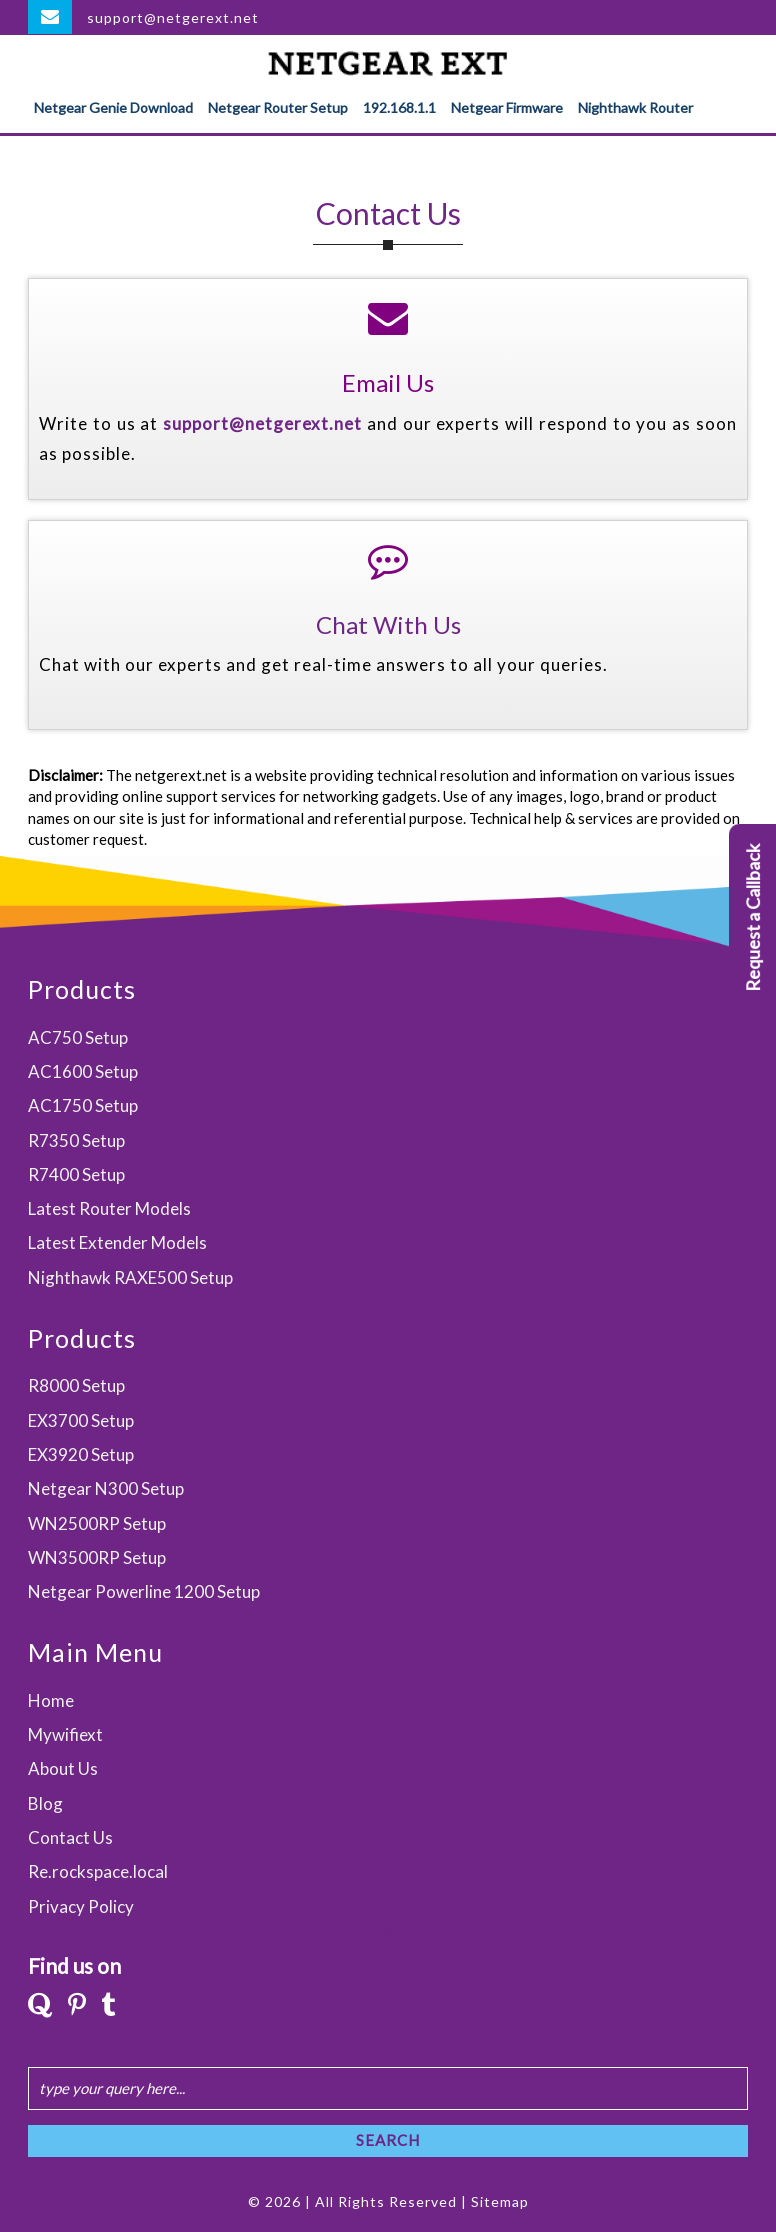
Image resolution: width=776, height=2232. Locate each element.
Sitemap (500, 2201)
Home (51, 1700)
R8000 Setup (76, 1385)
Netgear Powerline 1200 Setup (144, 1591)
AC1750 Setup (83, 1105)
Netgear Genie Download (113, 107)
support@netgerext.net (173, 17)
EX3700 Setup (81, 1420)
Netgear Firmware (507, 107)
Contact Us (70, 1837)
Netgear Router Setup (278, 107)
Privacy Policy (81, 1906)
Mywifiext (65, 1734)
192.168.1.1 (399, 107)
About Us (63, 1768)
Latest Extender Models (117, 1242)
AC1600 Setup (83, 1071)
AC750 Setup (78, 1037)
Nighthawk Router (635, 107)
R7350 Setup (76, 1140)
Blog (45, 1803)
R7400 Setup (76, 1174)
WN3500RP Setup (97, 1557)
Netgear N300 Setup (106, 1488)
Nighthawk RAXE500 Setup (130, 1277)
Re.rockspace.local (98, 1871)
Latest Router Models (109, 1208)
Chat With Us (388, 624)
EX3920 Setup (81, 1454)
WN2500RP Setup (97, 1523)
